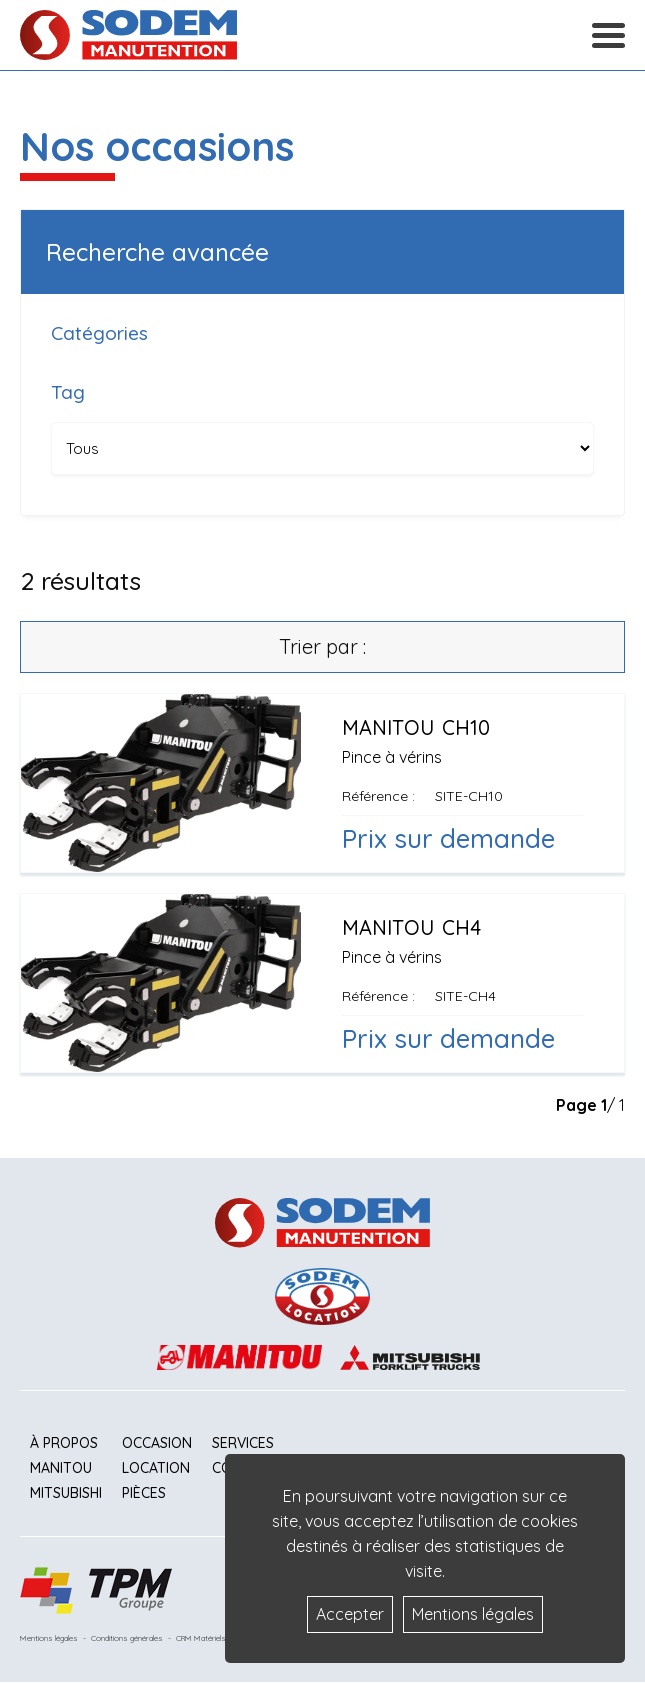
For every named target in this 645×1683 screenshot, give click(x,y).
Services (243, 1443)
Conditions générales (127, 1638)
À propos (64, 1443)
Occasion (157, 1443)
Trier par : (322, 646)
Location (156, 1468)
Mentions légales (49, 1638)
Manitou (61, 1468)
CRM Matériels (201, 1638)
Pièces (144, 1493)
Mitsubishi (66, 1493)
